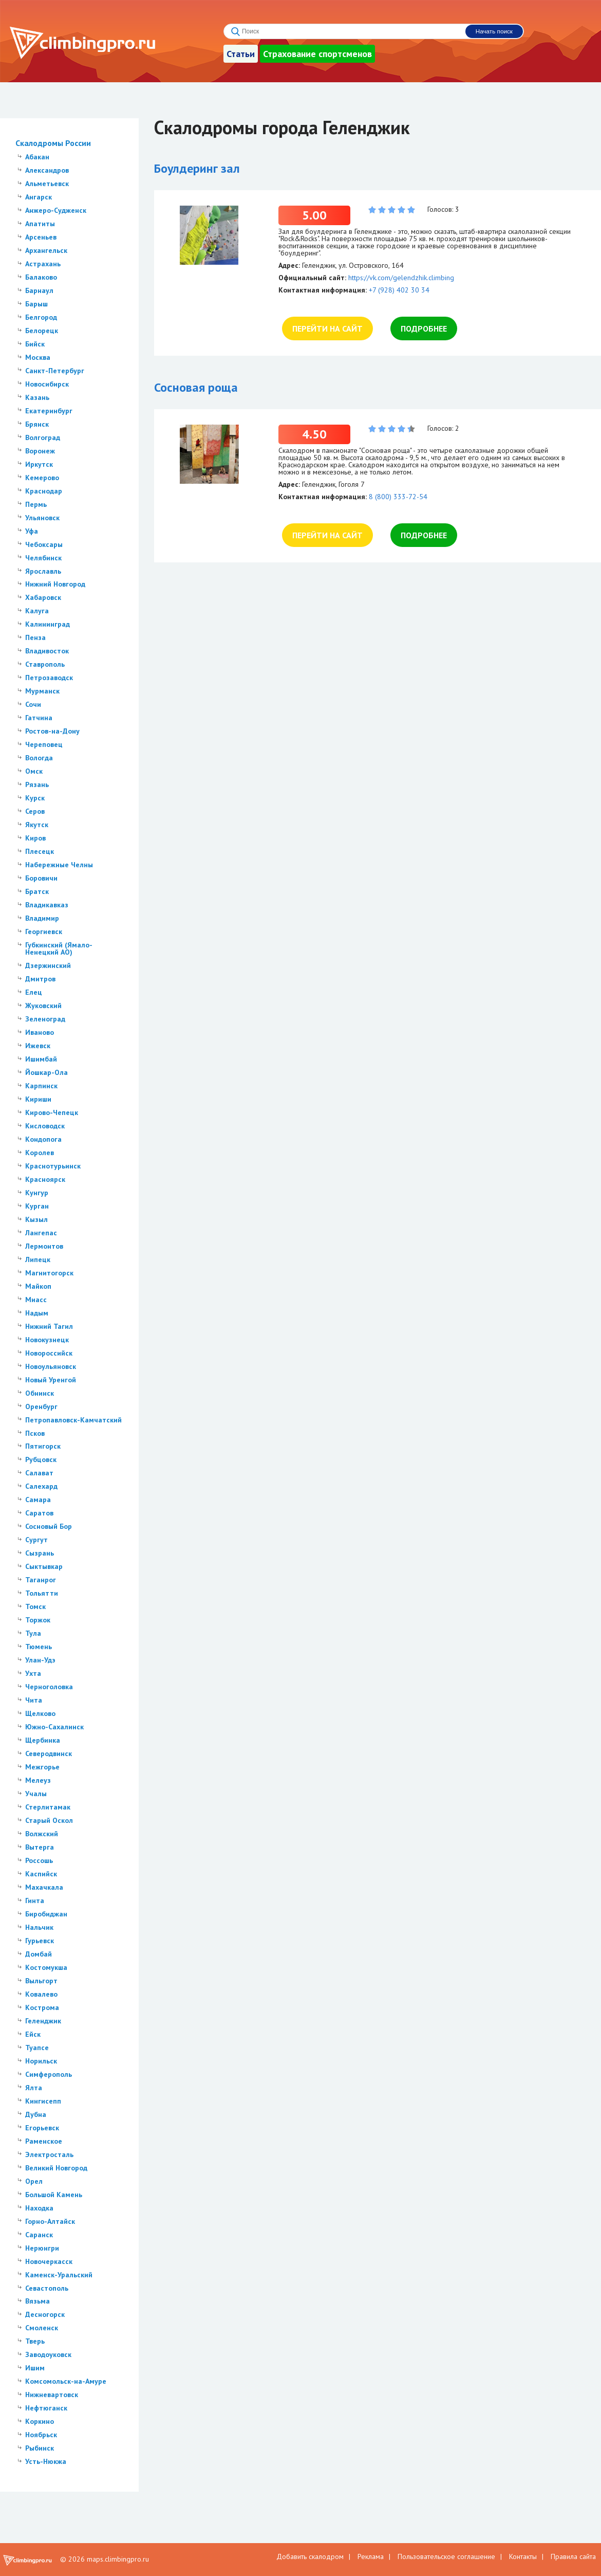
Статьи (241, 54)
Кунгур (36, 1192)
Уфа (31, 531)
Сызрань (39, 1553)
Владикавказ (46, 904)
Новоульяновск (50, 1366)
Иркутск (39, 464)
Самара (38, 1499)
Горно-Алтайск (50, 2221)
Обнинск (39, 1393)
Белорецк (41, 330)
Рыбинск (39, 2448)
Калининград (47, 624)
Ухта (33, 1673)
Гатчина (38, 717)
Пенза (35, 637)
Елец (33, 992)
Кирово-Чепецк (51, 1112)
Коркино (39, 2421)
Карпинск (41, 1085)
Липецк (37, 1259)
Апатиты (40, 223)
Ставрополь (45, 664)
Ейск (33, 2034)
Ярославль (43, 571)
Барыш (36, 303)
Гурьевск (39, 1940)
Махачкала (44, 1887)
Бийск (35, 344)
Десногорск (45, 2314)
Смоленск (41, 2327)
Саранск (39, 2234)
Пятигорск (43, 1446)
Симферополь (48, 2074)
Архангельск (46, 250)
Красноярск (45, 1179)
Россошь (39, 1860)
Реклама (371, 2556)
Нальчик (39, 1927)
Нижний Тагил (49, 1326)
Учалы (36, 1793)
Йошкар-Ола (46, 1072)
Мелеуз (38, 1780)
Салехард (41, 1486)
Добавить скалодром (310, 2556)
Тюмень (38, 1646)
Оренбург (41, 1406)
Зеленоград (45, 1019)
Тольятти (41, 1593)
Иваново (39, 1032)
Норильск (41, 2061)
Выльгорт (41, 1980)
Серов (35, 811)
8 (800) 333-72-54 (398, 496)
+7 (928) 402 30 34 (399, 290)
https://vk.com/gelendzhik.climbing (401, 277)
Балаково (41, 277)
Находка (39, 2208)
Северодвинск (48, 1753)
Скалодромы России (53, 143)
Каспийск (41, 1873)
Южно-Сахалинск (54, 1726)
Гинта (34, 1900)
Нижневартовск (51, 2394)
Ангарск (38, 197)
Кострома (42, 2007)
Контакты (523, 2556)
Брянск (37, 424)
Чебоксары (44, 544)
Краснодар (43, 491)
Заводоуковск (48, 2354)
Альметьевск (47, 183)
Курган (37, 1206)
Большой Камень (53, 2194)
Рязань (37, 784)
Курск (35, 797)
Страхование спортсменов (317, 54)
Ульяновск (42, 517)
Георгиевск (43, 931)
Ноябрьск (41, 2434)
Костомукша (46, 1967)
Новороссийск (48, 1353)
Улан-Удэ (40, 1660)
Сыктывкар (44, 1566)
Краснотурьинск (53, 1166)
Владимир (42, 918)
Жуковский (43, 1005)
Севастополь (46, 2288)
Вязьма (37, 2301)
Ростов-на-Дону (52, 731)
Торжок (37, 1619)
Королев (39, 1152)
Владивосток (47, 650)
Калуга (37, 610)
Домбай (38, 1954)
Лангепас (41, 1232)
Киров (35, 838)
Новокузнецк (47, 1339)
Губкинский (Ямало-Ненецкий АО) (58, 948)
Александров (47, 170)
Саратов (39, 1513)
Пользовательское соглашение (446, 2556)
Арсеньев (41, 237)
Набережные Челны (59, 864)
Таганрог (40, 1579)
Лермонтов (44, 1246)
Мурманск (42, 691)
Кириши (38, 1099)
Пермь (36, 504)
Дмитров (40, 978)
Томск (35, 1606)
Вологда (39, 757)
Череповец (44, 744)
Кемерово (42, 477)
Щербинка (42, 1740)
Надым (36, 1313)
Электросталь (49, 2154)
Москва (37, 357)
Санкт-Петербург (54, 370)
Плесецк (39, 851)
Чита (33, 1700)
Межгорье (42, 1766)
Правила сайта (573, 2556)
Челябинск (43, 557)
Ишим (35, 2367)
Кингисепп (43, 2101)
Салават (39, 1472)
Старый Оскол (49, 1820)
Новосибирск (47, 384)
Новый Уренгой (50, 1379)
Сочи (33, 704)
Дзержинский (48, 965)
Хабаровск (43, 597)
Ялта (33, 2087)
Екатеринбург (48, 410)
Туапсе (37, 2047)
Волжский (41, 1833)
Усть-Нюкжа (45, 2461)
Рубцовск (41, 1459)
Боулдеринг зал (197, 168)
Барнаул (39, 290)
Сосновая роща (196, 387)
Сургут (36, 1539)
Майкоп (38, 1286)
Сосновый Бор (48, 1526)
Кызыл (36, 1219)
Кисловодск (45, 1125)
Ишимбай (41, 1059)
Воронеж (40, 450)
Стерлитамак (47, 1807)
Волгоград (42, 437)
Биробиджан (46, 1914)
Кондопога (43, 1139)
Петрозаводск (49, 677)
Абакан (37, 156)
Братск (37, 891)
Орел (34, 2181)
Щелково (40, 1713)
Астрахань (43, 263)
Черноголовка (49, 1686)
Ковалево (41, 1994)
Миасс (36, 1299)
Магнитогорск (49, 1272)
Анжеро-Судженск (55, 210)
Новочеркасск (48, 2261)
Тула (33, 1633)
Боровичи (41, 878)
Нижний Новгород (55, 584)
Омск (34, 771)
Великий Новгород (56, 2167)
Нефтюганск (46, 2408)
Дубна (35, 2114)
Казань (37, 397)
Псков (35, 1433)
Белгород (41, 317)
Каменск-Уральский (58, 2274)
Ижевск (37, 1045)
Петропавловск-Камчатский (73, 1419)
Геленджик (43, 2020)
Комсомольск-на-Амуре (65, 2381)
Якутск (36, 824)
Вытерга (39, 1847)
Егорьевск (42, 2127)
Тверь (35, 2341)
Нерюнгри (42, 2248)
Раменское (43, 2141)
